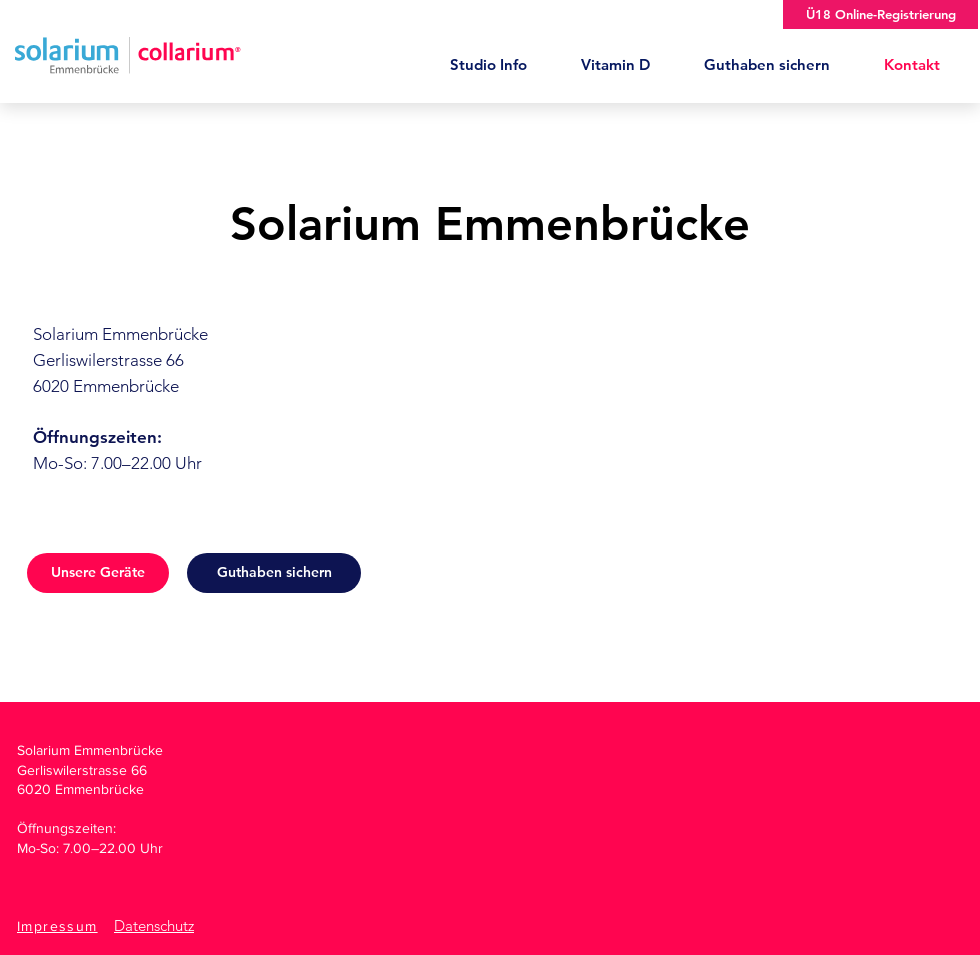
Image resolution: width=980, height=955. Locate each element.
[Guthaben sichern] (274, 573)
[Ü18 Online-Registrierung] (880, 14)
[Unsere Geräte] (98, 573)
